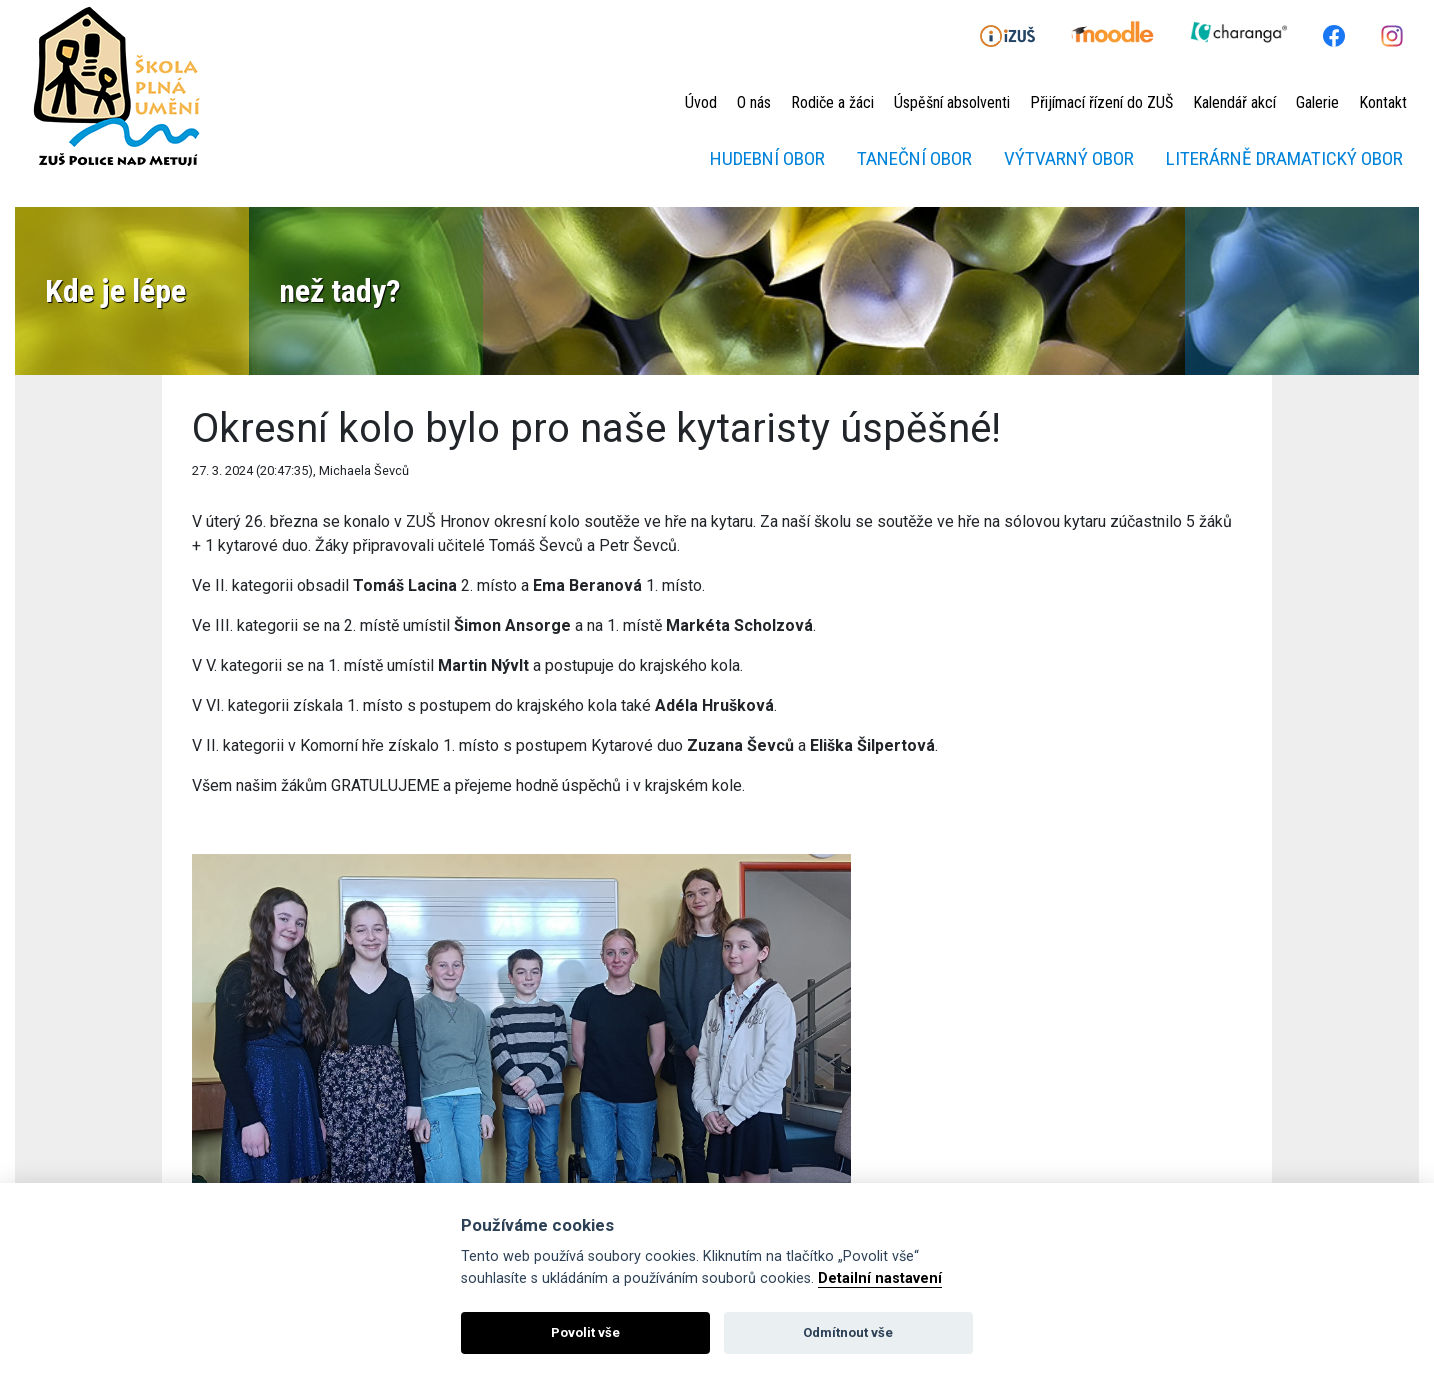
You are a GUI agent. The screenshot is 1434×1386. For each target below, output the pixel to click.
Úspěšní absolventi (952, 102)
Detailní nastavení (880, 1278)
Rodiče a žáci (832, 102)
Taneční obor (914, 158)
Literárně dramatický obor (1284, 158)
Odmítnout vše (848, 1332)
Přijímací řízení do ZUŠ (1101, 102)
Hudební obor (767, 158)
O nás (754, 102)
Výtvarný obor (1069, 158)
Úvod (701, 102)
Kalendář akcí (1234, 102)
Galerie (1317, 102)
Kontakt (1383, 102)
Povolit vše (585, 1332)
